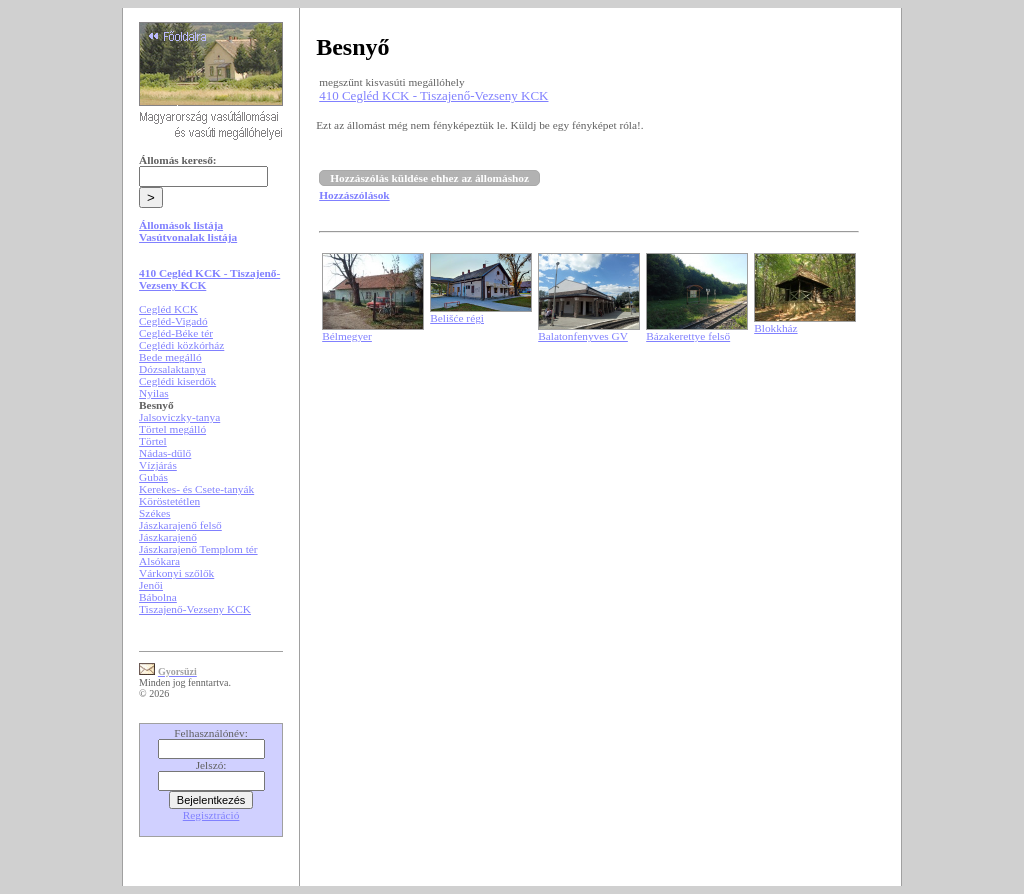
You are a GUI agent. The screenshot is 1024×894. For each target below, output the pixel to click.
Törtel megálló (172, 429)
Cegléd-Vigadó (173, 321)
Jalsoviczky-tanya (179, 417)
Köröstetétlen (169, 501)
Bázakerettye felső (688, 336)
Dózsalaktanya (172, 369)
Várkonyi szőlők (176, 573)
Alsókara (159, 561)
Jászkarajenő (168, 537)
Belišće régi (457, 318)
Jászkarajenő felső (180, 525)
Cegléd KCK (168, 309)
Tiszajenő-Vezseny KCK (195, 609)
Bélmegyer (347, 336)
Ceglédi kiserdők (177, 381)
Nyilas (154, 393)
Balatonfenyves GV (583, 336)
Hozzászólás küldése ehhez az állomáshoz (429, 178)
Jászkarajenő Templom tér (198, 549)
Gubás (153, 477)
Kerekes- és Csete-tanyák (196, 489)
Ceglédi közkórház (181, 345)
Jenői (151, 585)
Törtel (153, 441)
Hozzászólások (354, 195)
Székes (154, 513)
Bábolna (158, 597)
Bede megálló (170, 357)
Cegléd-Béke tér (176, 333)
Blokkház (775, 328)
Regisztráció (211, 815)
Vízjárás (158, 465)
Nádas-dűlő (165, 453)
